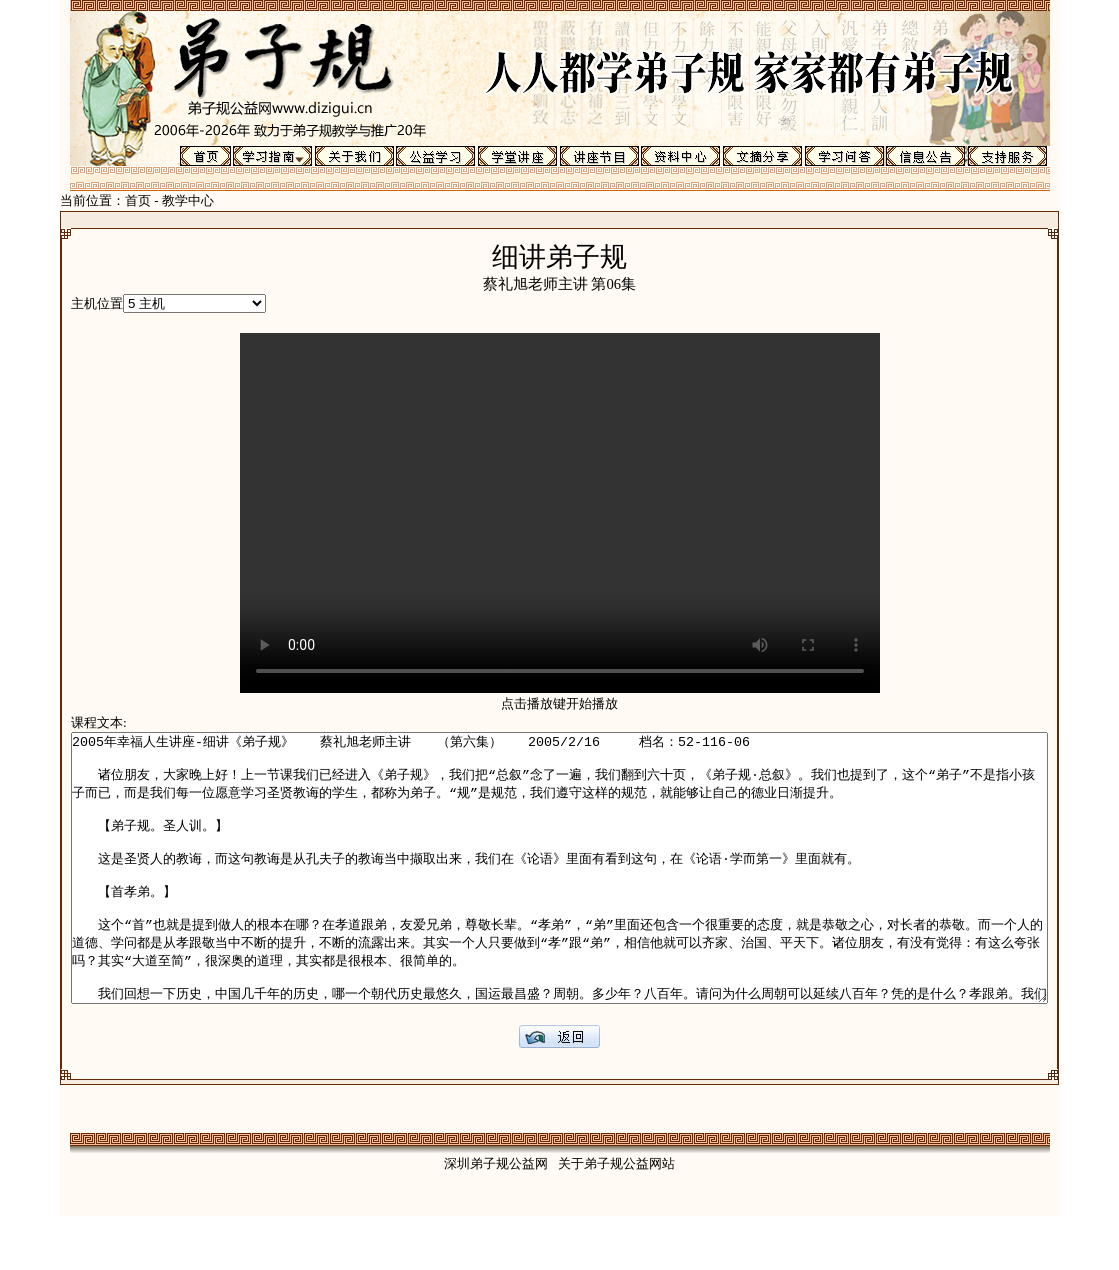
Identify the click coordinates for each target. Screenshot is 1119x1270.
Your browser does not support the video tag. (560, 513)
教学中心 (128, 200)
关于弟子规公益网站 (616, 1217)
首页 (78, 200)
